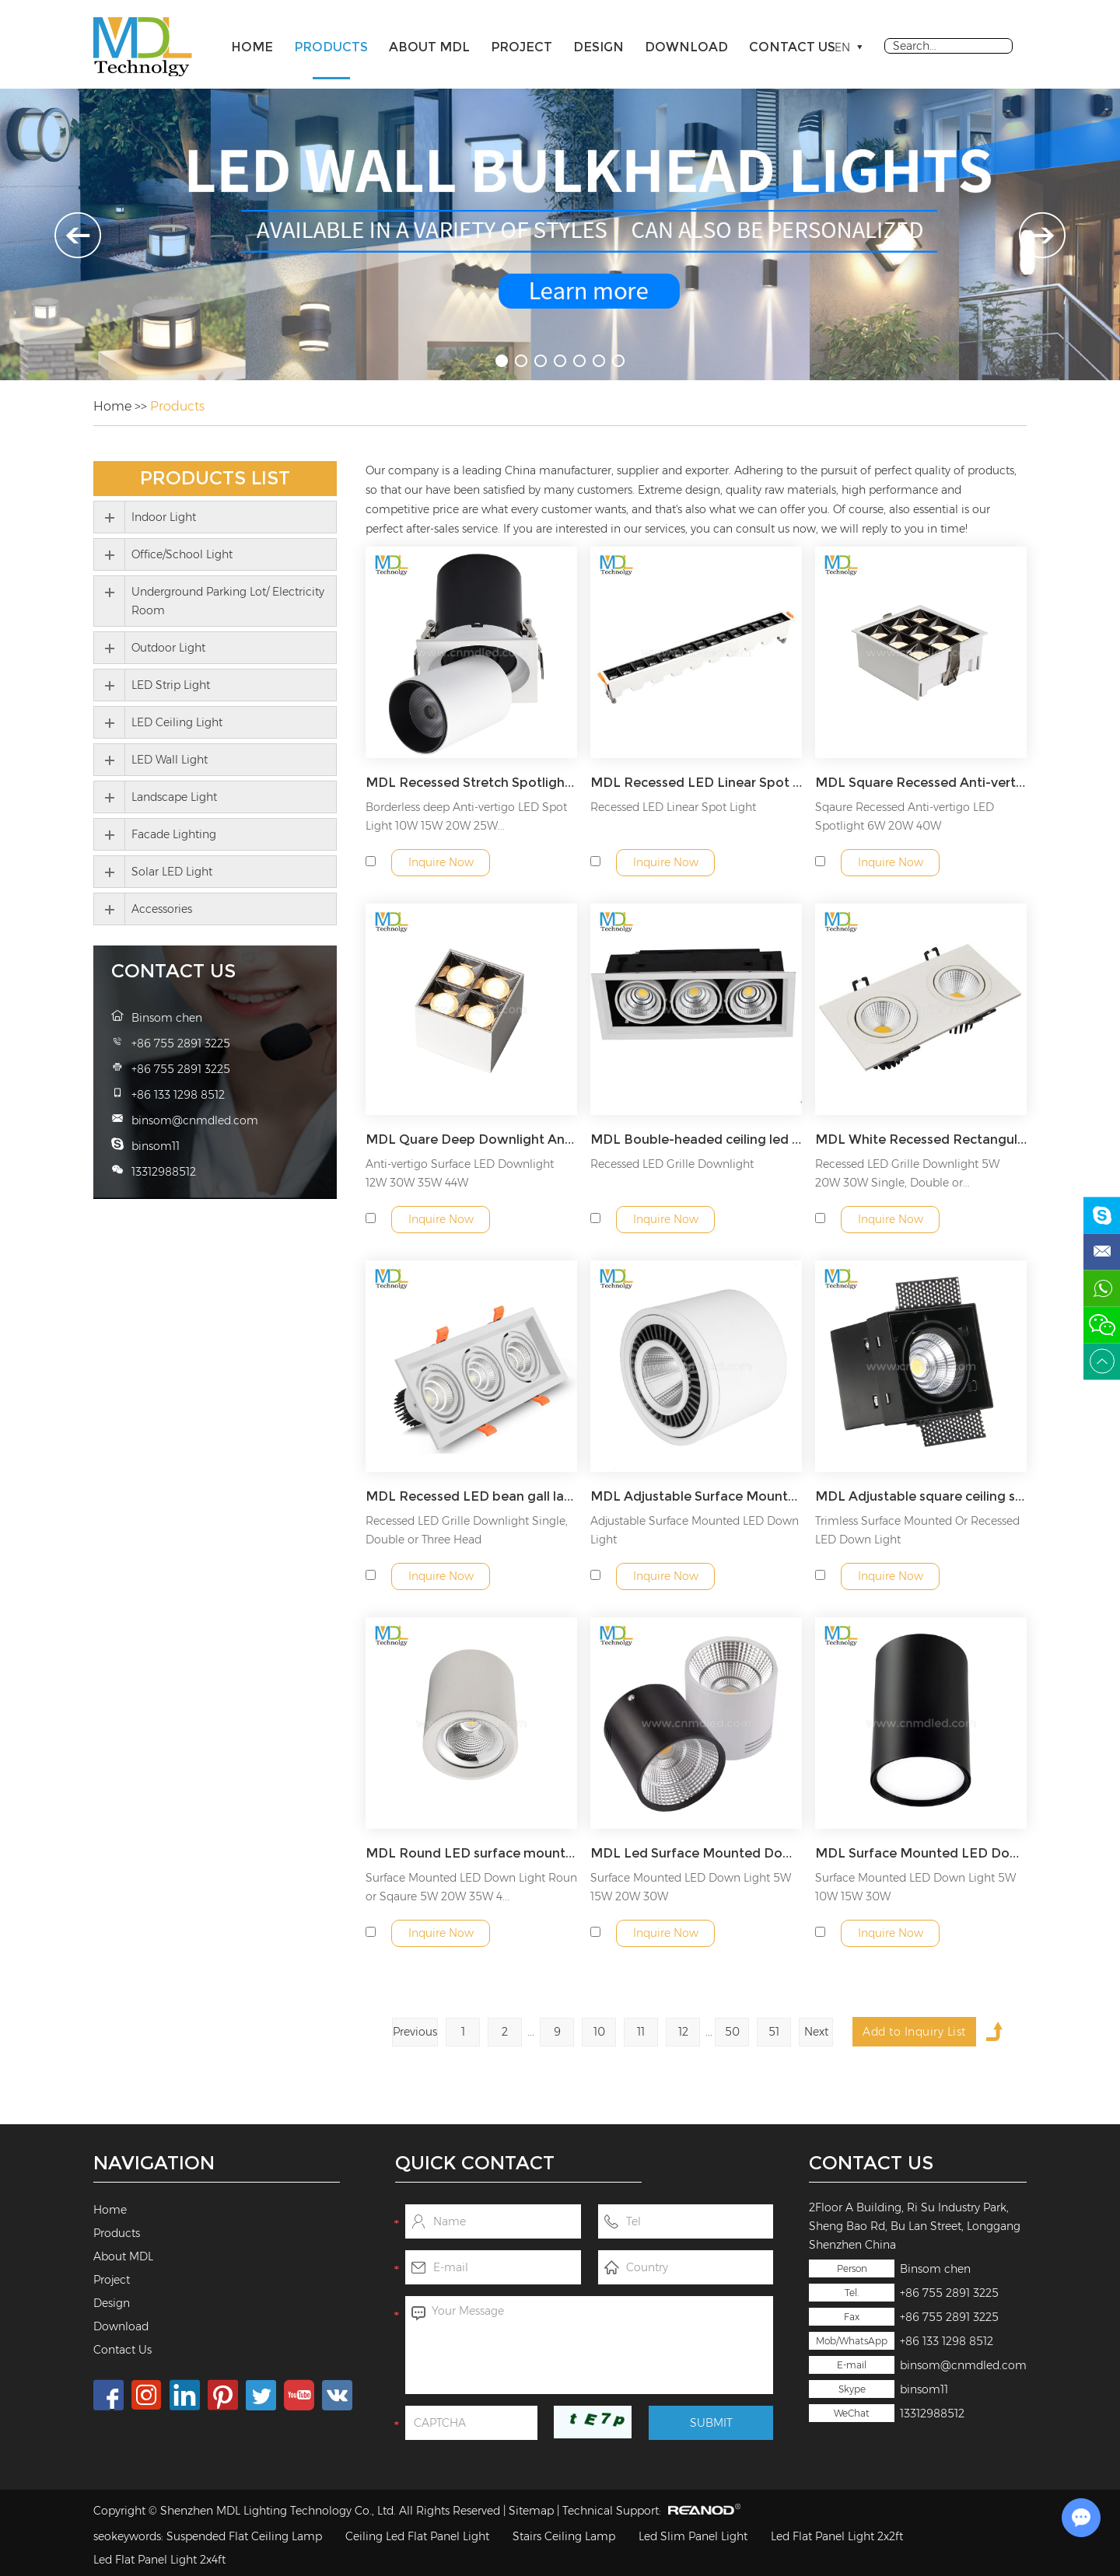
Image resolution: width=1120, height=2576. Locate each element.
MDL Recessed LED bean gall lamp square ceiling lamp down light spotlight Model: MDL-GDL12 (471, 1496)
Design (598, 47)
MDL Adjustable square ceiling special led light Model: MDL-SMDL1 (921, 1496)
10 (599, 2032)
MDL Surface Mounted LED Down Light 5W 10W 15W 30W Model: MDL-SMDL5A (921, 1853)
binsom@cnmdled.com (963, 2365)
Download (686, 47)
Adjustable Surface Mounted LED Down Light (694, 1530)
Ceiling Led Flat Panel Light (417, 2536)
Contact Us (792, 47)
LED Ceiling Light (176, 722)
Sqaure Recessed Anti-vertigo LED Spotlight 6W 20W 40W (904, 816)
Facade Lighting (173, 834)
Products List (215, 478)
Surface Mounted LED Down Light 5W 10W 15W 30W (915, 1887)
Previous (415, 2032)
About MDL (429, 47)
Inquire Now (441, 862)
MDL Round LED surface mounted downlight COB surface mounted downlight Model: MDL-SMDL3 (471, 1853)
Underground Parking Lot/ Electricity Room (227, 601)
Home (252, 47)
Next (816, 2032)
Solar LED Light (171, 872)
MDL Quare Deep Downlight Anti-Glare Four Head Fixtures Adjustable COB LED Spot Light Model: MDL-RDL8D (471, 1139)
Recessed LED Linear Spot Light (673, 807)
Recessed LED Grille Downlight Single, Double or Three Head (467, 1530)
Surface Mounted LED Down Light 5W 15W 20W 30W (690, 1887)
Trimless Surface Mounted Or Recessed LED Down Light (917, 1530)
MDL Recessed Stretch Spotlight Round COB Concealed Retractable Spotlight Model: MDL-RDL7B (471, 782)
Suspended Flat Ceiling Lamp (244, 2536)
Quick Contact (475, 2162)
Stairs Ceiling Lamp (564, 2536)
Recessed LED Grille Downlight (672, 1164)
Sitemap (531, 2511)
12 (683, 2032)
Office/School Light (182, 554)
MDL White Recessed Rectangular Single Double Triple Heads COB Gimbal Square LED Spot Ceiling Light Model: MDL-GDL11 (921, 1139)
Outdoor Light (168, 648)
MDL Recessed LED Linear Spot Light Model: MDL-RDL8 (696, 782)
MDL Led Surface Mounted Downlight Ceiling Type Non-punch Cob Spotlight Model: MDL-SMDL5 (696, 1853)
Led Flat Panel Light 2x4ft (159, 2560)
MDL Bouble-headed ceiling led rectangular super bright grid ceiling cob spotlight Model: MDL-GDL (696, 1139)
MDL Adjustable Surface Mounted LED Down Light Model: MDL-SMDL (696, 1496)
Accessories (161, 909)
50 (732, 2032)
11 (641, 2032)
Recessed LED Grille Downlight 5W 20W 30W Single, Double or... (907, 1173)
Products (331, 47)
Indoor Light (163, 517)
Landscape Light (174, 797)
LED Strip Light (170, 685)
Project (521, 47)
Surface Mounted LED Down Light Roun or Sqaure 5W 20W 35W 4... (471, 1887)
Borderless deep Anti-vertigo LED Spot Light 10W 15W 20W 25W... (466, 816)
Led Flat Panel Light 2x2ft (837, 2536)
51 (773, 2032)
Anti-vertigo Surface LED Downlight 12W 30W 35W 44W (460, 1173)
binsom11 (924, 2389)
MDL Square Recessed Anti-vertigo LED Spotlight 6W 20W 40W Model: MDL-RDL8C (921, 782)
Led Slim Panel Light (693, 2536)
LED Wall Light (169, 760)
